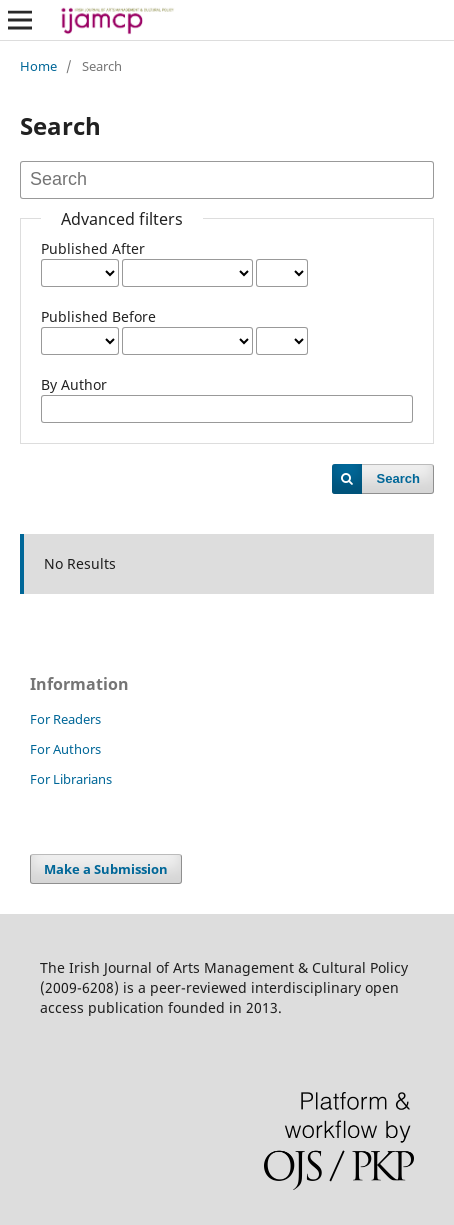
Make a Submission (106, 869)
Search (398, 478)
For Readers (65, 719)
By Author (74, 384)
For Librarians (71, 779)
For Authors (65, 749)
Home (38, 66)
